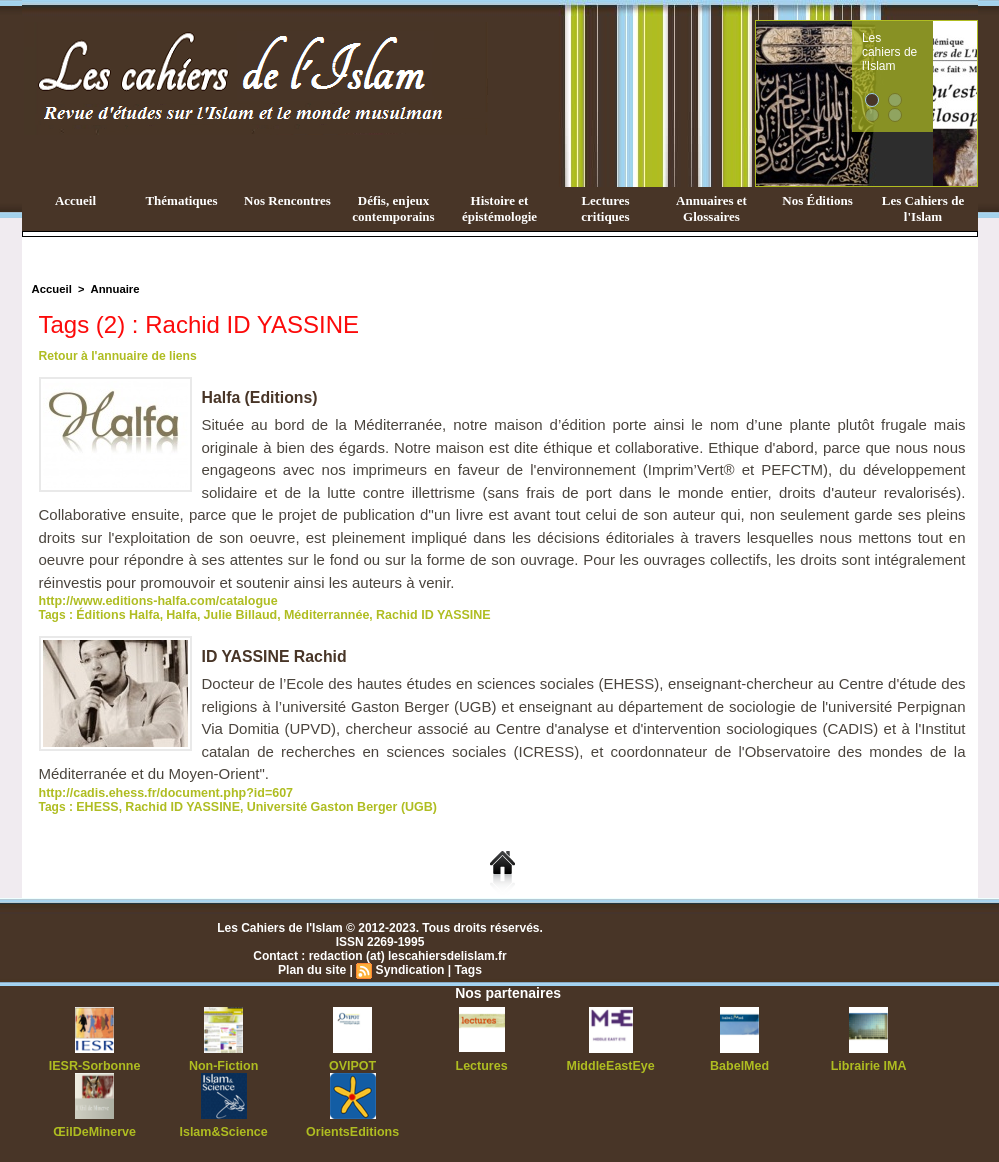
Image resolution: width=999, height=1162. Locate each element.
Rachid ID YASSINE (420, 615)
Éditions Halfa (116, 615)
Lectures (482, 1066)
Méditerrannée (317, 615)
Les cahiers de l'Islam (927, 43)
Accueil (75, 200)
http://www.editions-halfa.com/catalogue (154, 601)
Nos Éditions (817, 200)
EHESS (96, 807)
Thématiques (181, 200)
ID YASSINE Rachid (275, 656)
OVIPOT (352, 1066)
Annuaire (113, 289)
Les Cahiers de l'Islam (923, 208)
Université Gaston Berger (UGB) (331, 807)
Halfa (177, 615)
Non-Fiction (223, 1066)
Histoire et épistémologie (499, 208)
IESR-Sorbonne (95, 1066)
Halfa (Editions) (260, 397)
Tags (467, 970)
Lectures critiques (605, 208)
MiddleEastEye (610, 1066)
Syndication (410, 970)
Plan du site (312, 970)
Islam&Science (223, 1132)
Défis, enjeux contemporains (393, 208)
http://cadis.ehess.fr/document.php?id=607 (161, 793)
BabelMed (739, 1066)
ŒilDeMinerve (94, 1132)
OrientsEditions (352, 1132)
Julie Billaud (234, 615)
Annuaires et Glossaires (711, 208)
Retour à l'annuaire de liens (117, 356)
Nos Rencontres (287, 200)
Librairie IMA (868, 1066)
